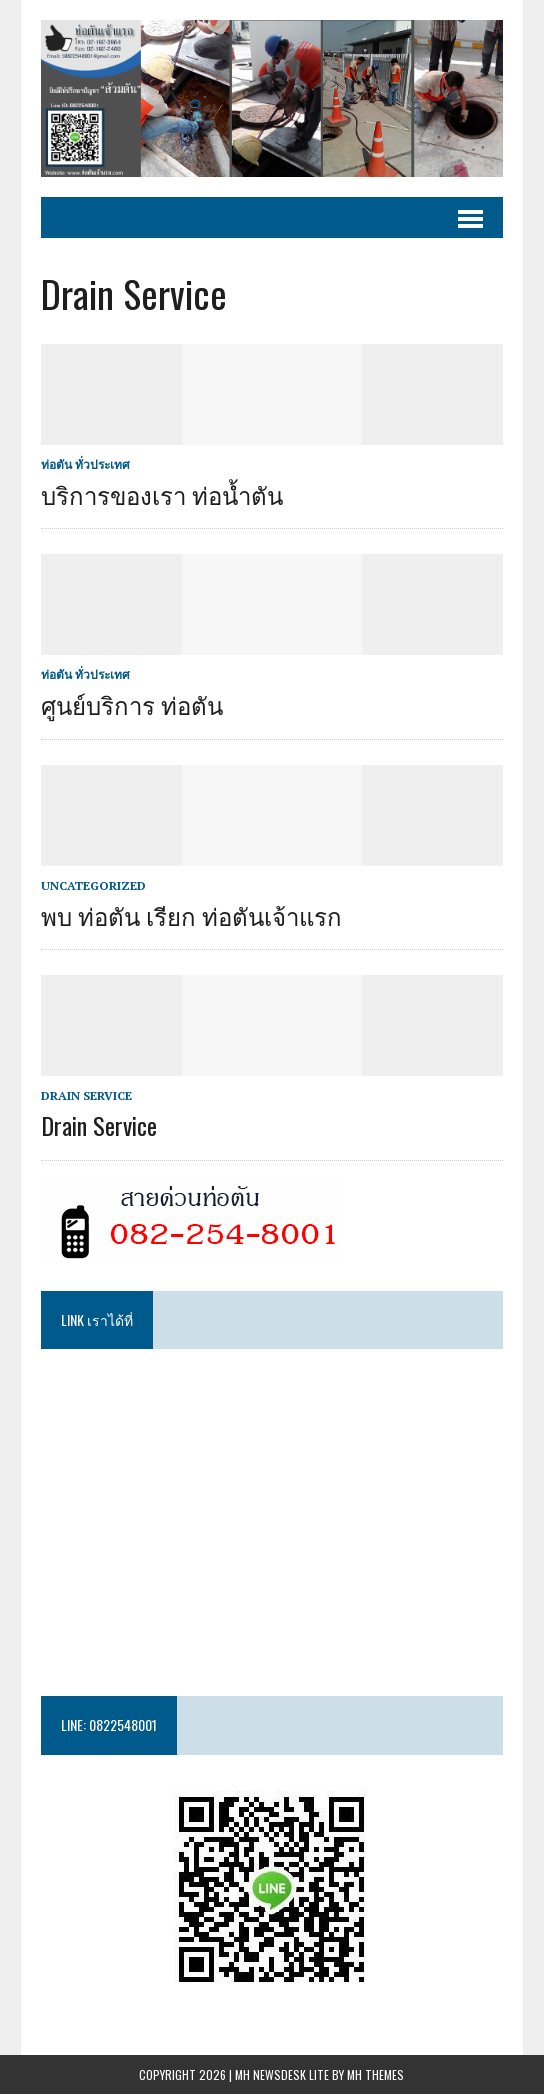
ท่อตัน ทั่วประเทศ (85, 464)
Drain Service (86, 1095)
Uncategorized (93, 885)
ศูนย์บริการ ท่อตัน (132, 704)
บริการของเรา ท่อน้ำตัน (162, 494)
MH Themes (375, 2074)
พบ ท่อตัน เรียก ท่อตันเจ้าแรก (191, 915)
